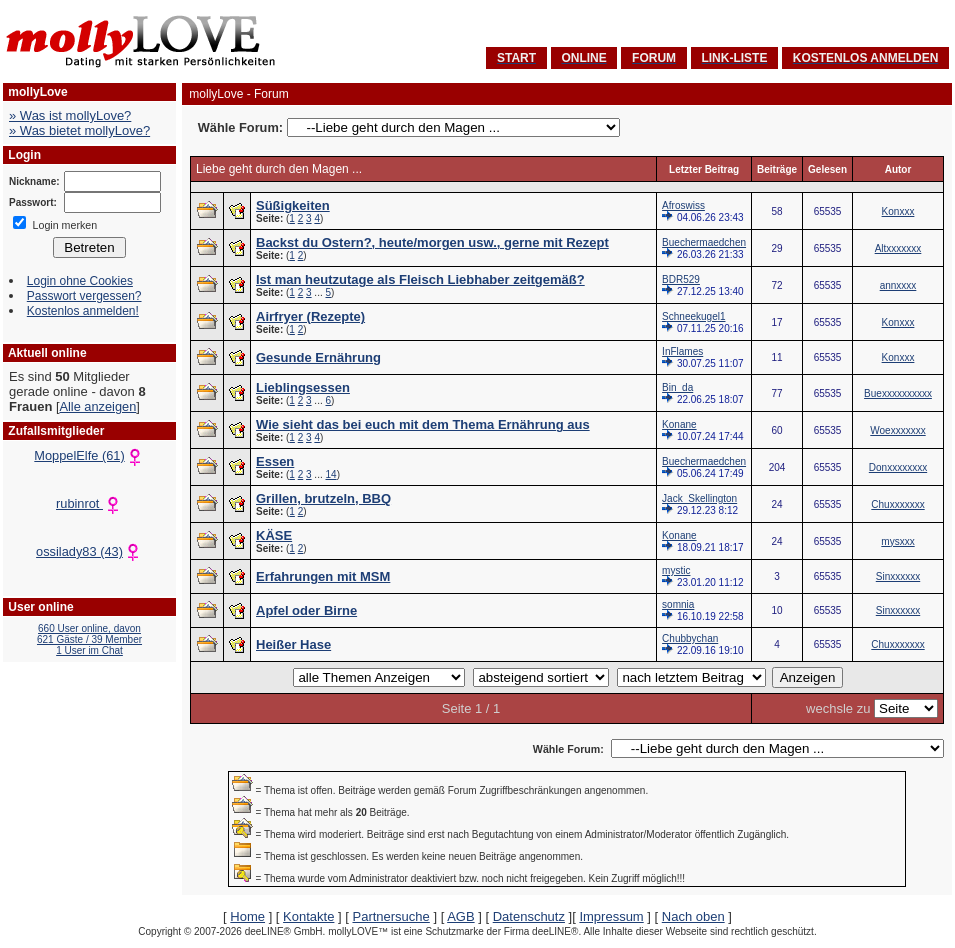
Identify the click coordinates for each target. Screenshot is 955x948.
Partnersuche (390, 916)
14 (331, 474)
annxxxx (898, 285)
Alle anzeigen (97, 406)
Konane (679, 424)
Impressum (611, 916)
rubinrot (89, 503)
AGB (460, 916)
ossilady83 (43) (89, 551)
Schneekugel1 (693, 316)
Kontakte (308, 916)
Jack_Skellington (699, 498)
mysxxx (897, 541)
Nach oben (693, 916)
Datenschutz (529, 916)
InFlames (682, 351)
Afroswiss (683, 205)
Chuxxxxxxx (897, 504)
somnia (678, 604)
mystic (676, 570)
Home (247, 916)
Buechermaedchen (704, 242)
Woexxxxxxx (897, 430)
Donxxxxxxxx (898, 467)
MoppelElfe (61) (89, 455)
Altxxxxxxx (898, 248)
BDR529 (681, 279)
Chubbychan (690, 638)
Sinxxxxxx (898, 576)
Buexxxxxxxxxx (898, 393)
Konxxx (898, 211)
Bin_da (677, 387)
